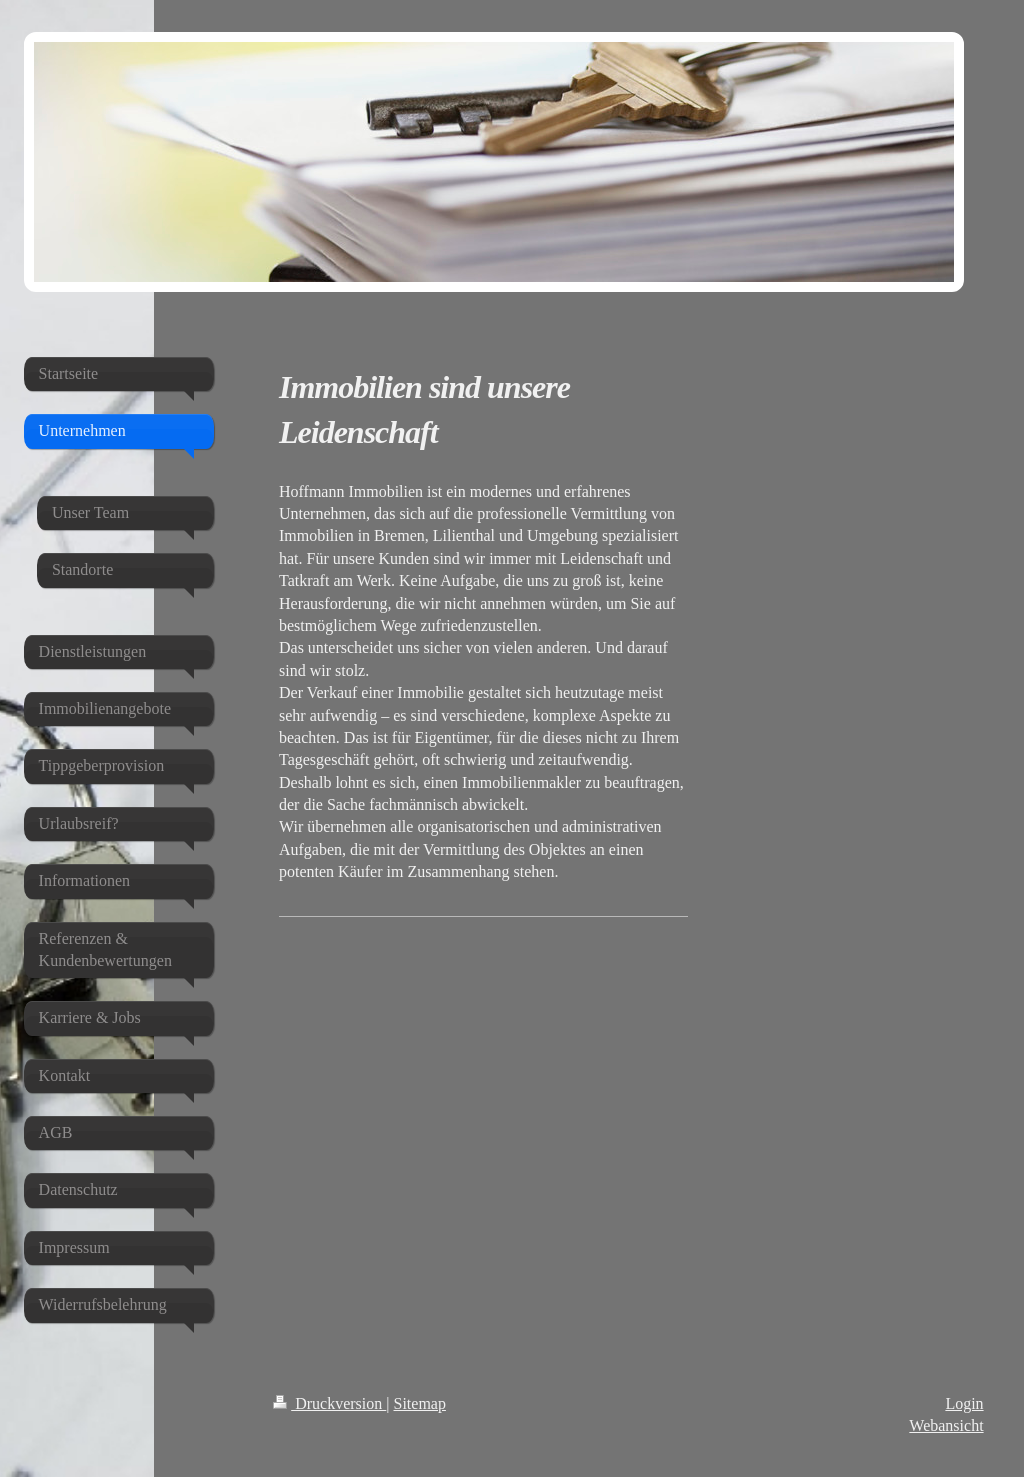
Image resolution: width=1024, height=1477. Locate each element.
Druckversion (329, 1403)
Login (964, 1403)
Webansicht (946, 1425)
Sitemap (420, 1403)
